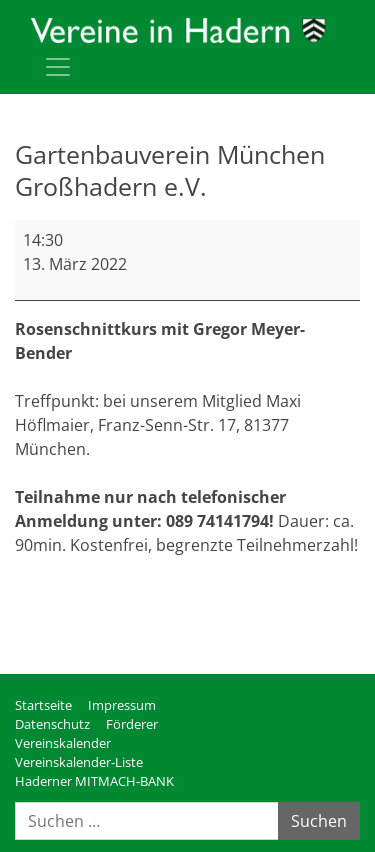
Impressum (122, 705)
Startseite (43, 705)
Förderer (132, 724)
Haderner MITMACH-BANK (94, 781)
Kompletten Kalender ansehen (245, 633)
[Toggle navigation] (58, 67)
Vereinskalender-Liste (79, 762)
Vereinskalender (63, 743)
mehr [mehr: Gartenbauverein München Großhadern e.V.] (35, 593)
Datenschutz (52, 724)
